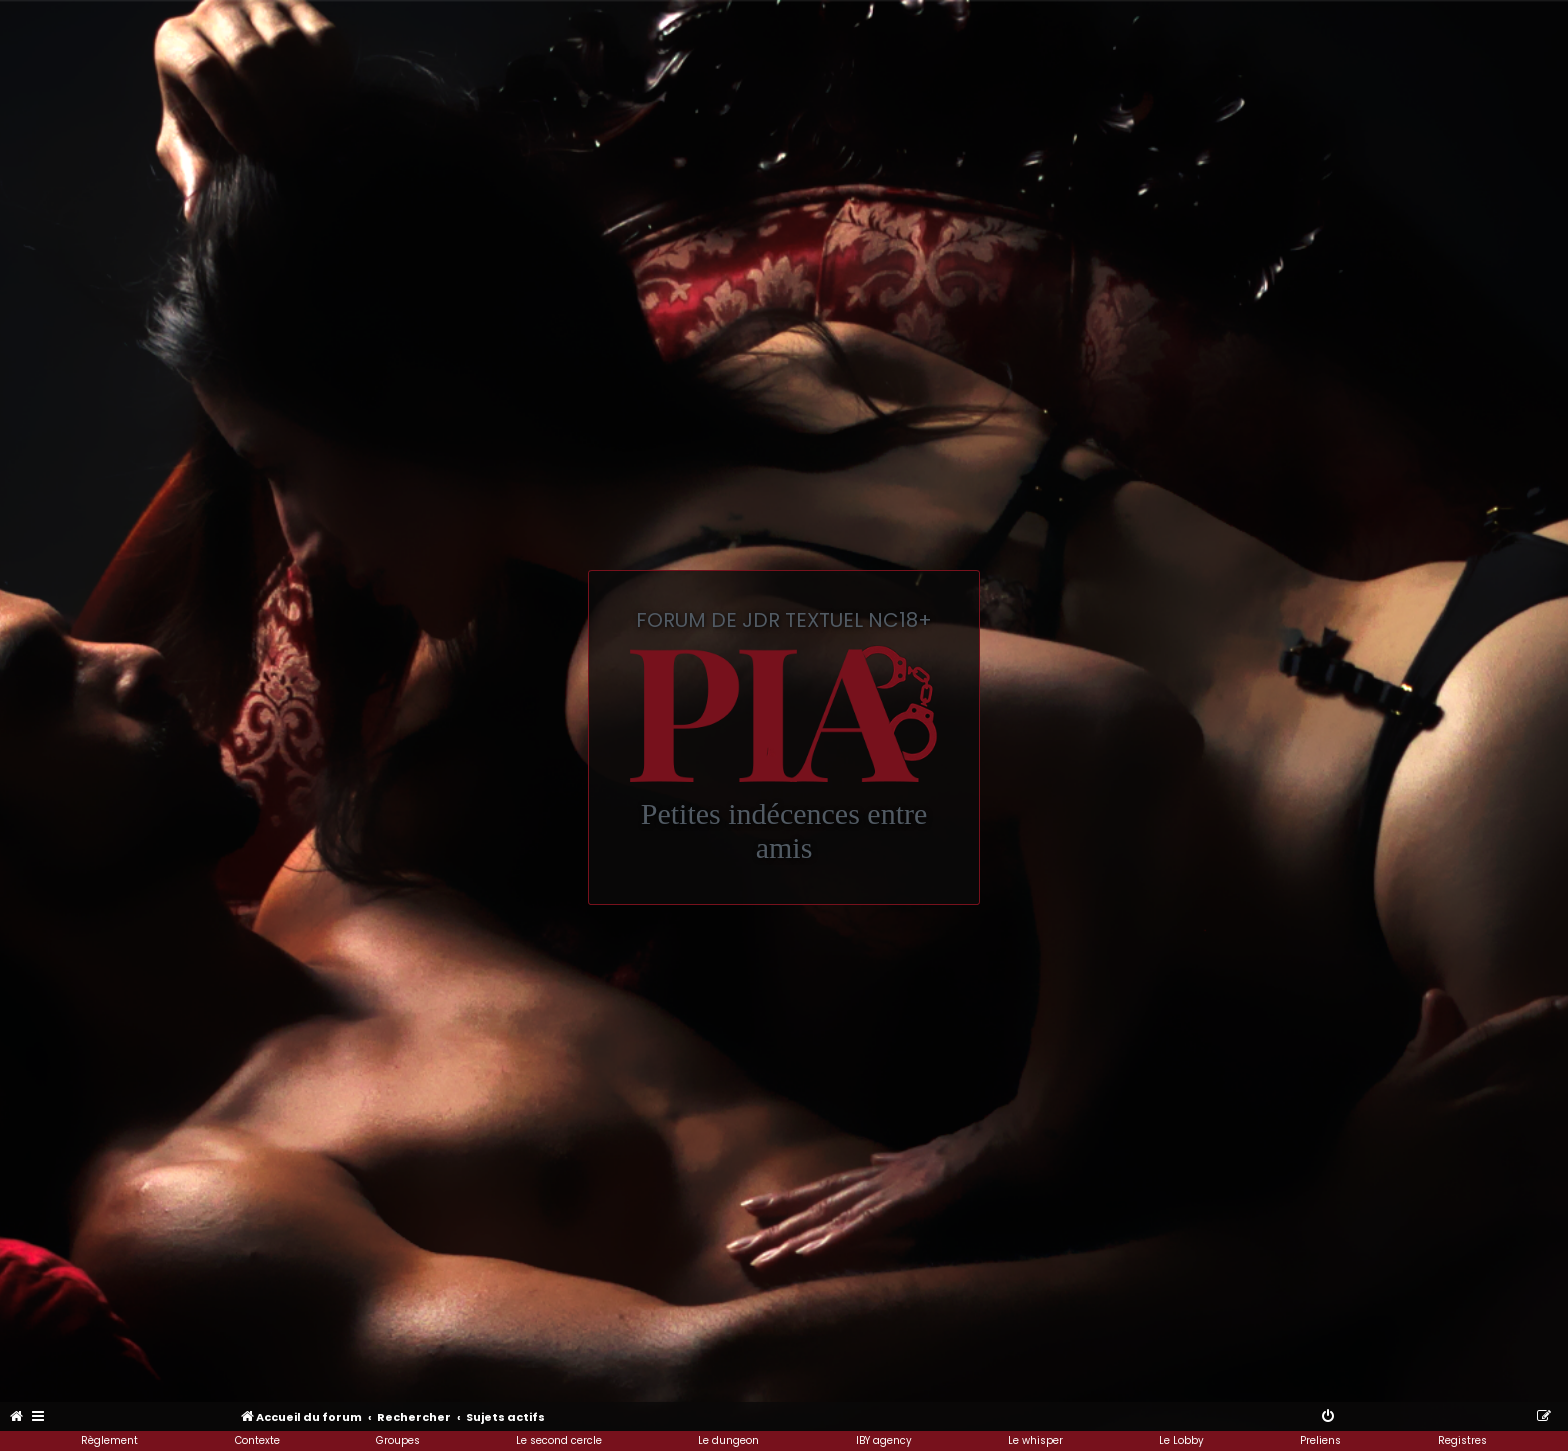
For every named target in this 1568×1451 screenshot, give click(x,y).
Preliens (1320, 1440)
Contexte (257, 1440)
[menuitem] (17, 1417)
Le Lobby (1181, 1440)
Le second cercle (559, 1440)
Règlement (109, 1440)
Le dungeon (728, 1440)
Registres (1462, 1440)
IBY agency (884, 1440)
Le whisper (1035, 1440)
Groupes (398, 1440)
